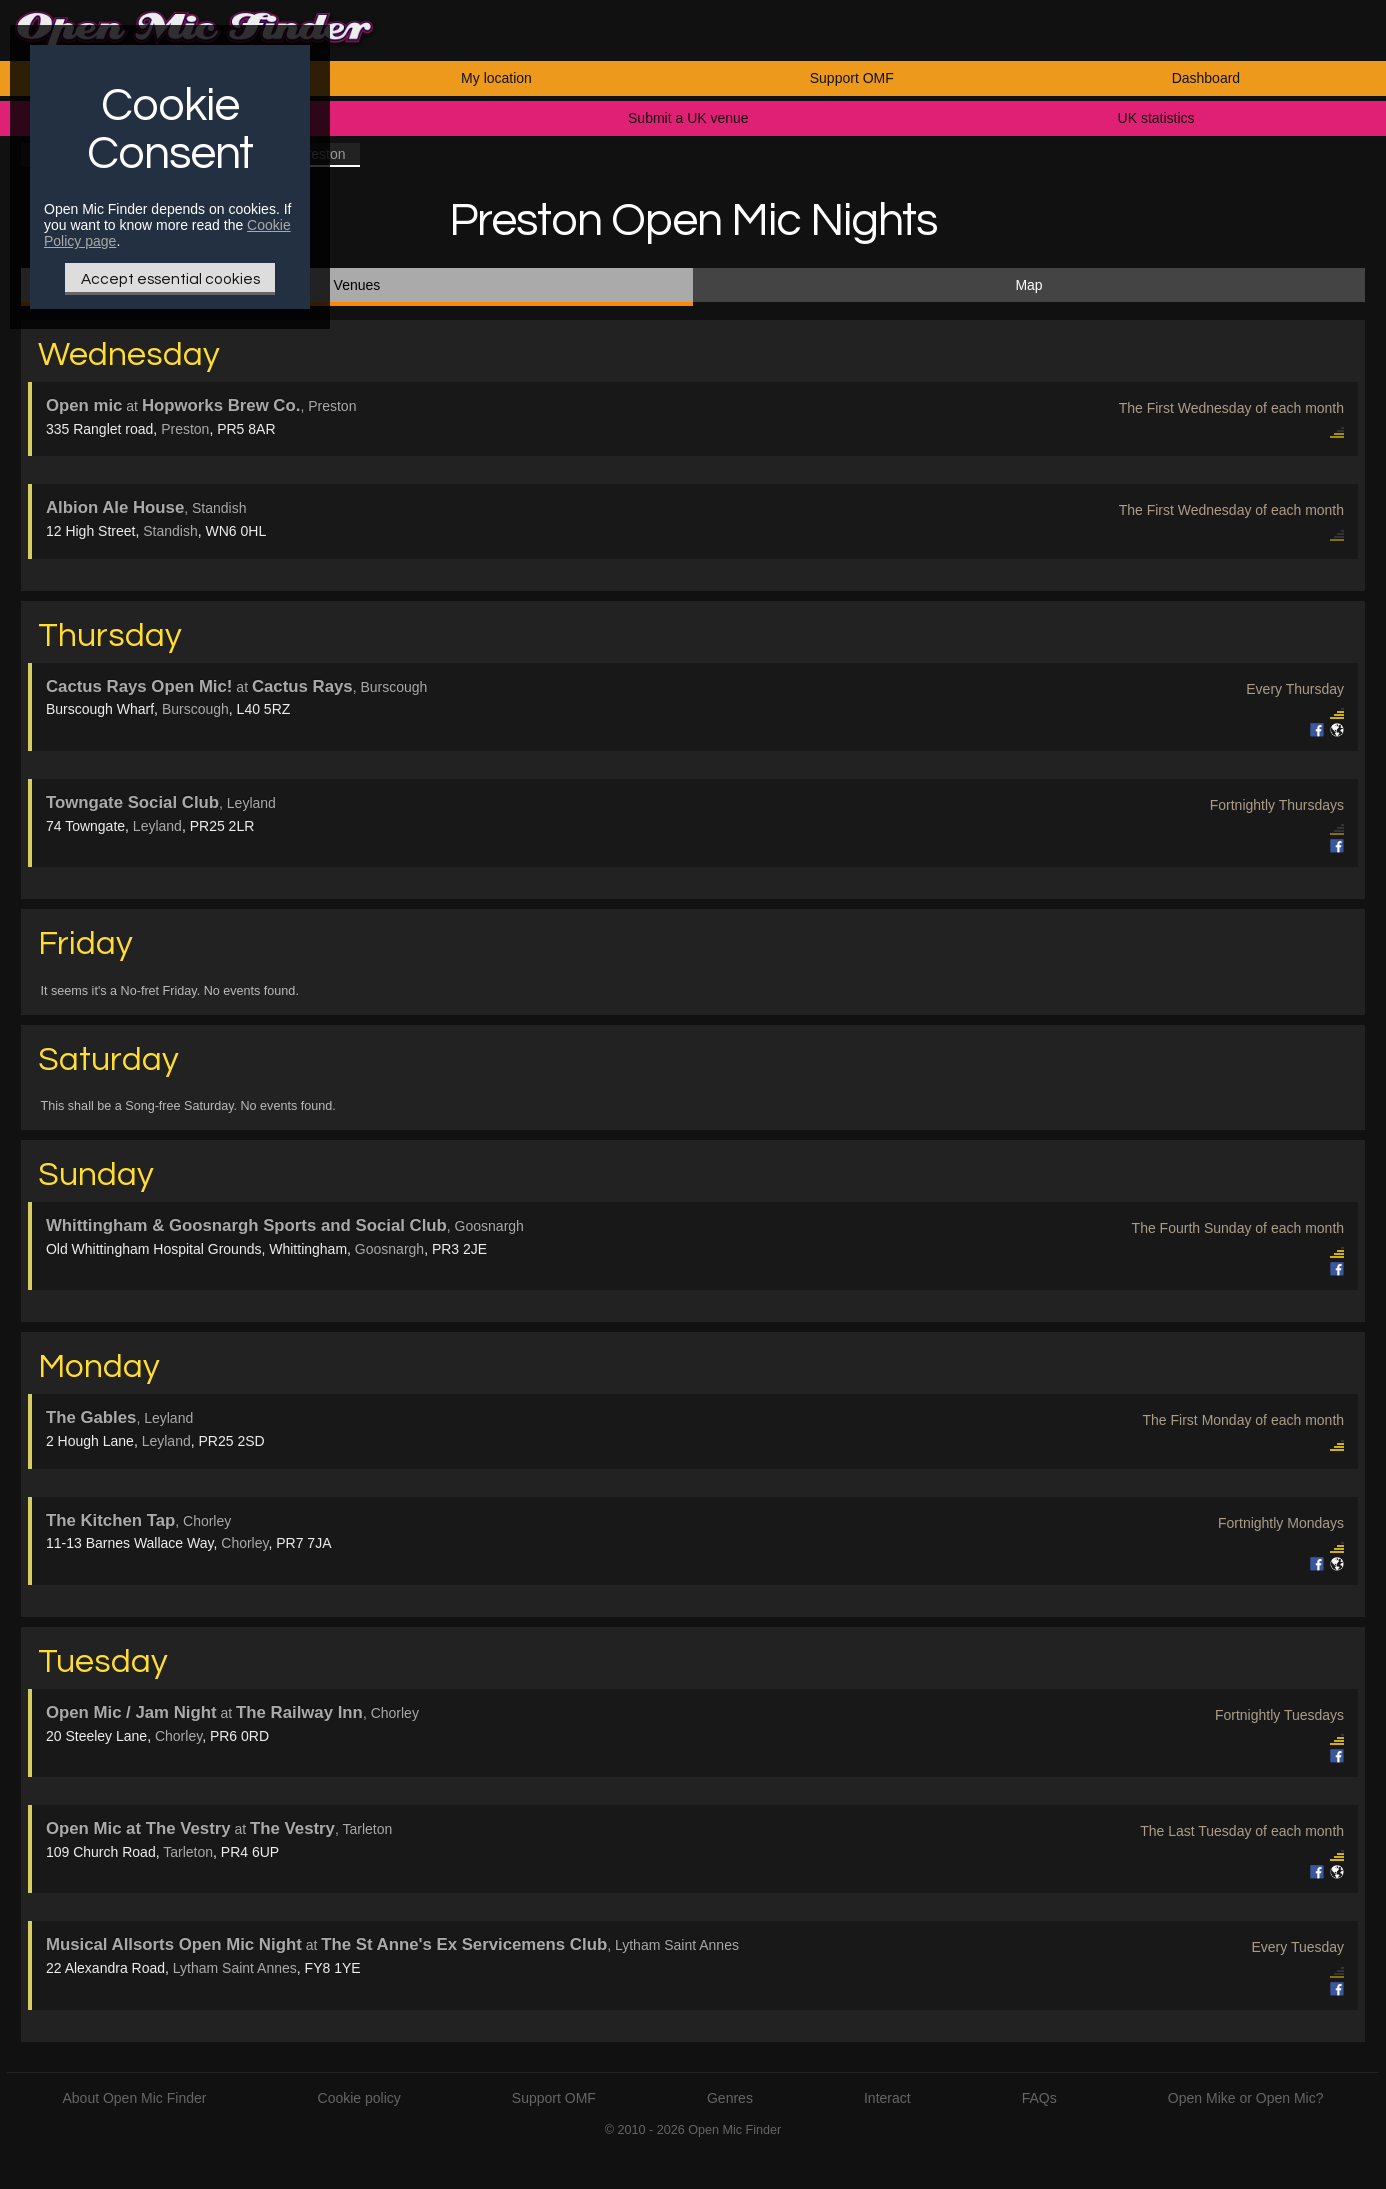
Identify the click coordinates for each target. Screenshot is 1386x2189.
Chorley (244, 1543)
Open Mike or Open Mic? (1246, 2098)
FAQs (1039, 2098)
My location (496, 78)
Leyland (157, 826)
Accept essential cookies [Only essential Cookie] (170, 279)
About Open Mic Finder (134, 2098)
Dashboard (1206, 78)
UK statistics (1156, 118)
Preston (185, 429)
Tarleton (188, 1852)
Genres (730, 2098)
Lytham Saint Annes (235, 1968)
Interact (887, 2098)
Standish (170, 531)
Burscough (195, 709)
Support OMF (852, 78)
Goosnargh (389, 1249)
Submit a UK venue (688, 118)
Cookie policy (359, 2098)
